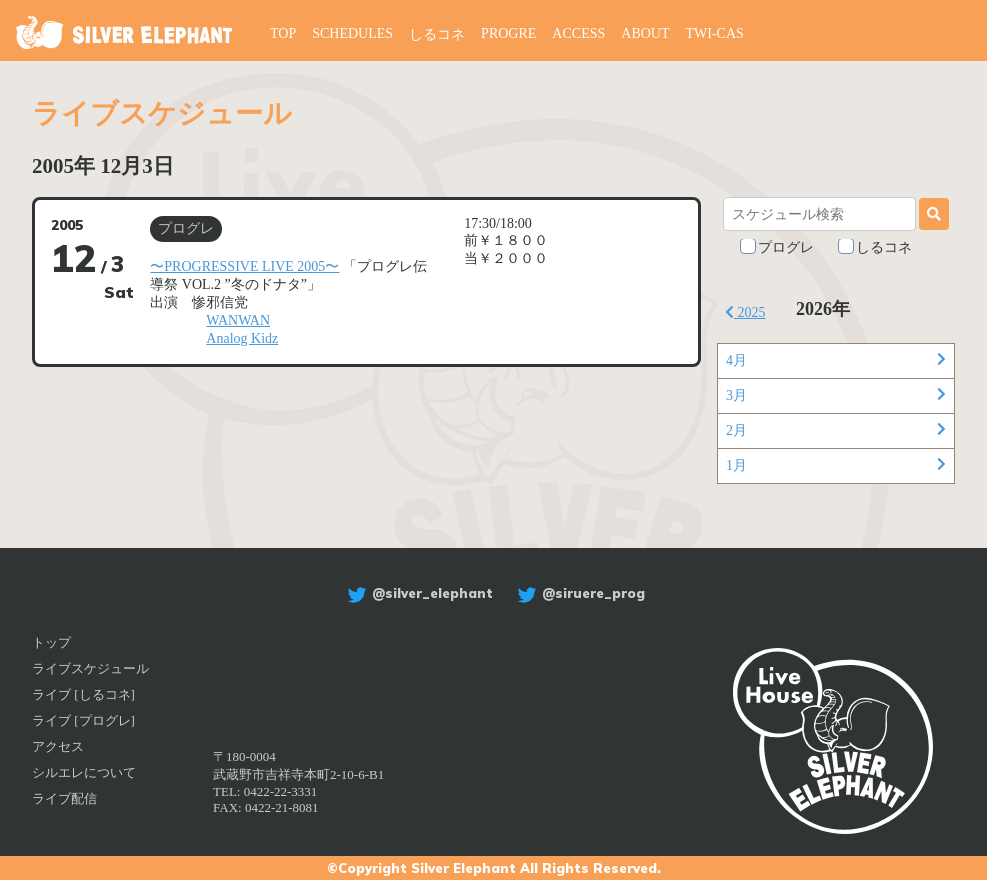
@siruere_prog (578, 593)
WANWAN (238, 320)
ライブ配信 (64, 798)
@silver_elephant (417, 593)
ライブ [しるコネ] (83, 694)
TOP (283, 33)
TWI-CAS (715, 33)
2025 (745, 312)
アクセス (58, 746)
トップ (51, 642)
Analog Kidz (242, 338)
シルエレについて (84, 772)
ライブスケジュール (90, 668)
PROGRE (508, 33)
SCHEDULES (352, 33)
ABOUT (645, 33)
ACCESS (578, 33)
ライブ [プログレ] (83, 720)
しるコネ (437, 34)
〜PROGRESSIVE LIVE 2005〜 (244, 266)
